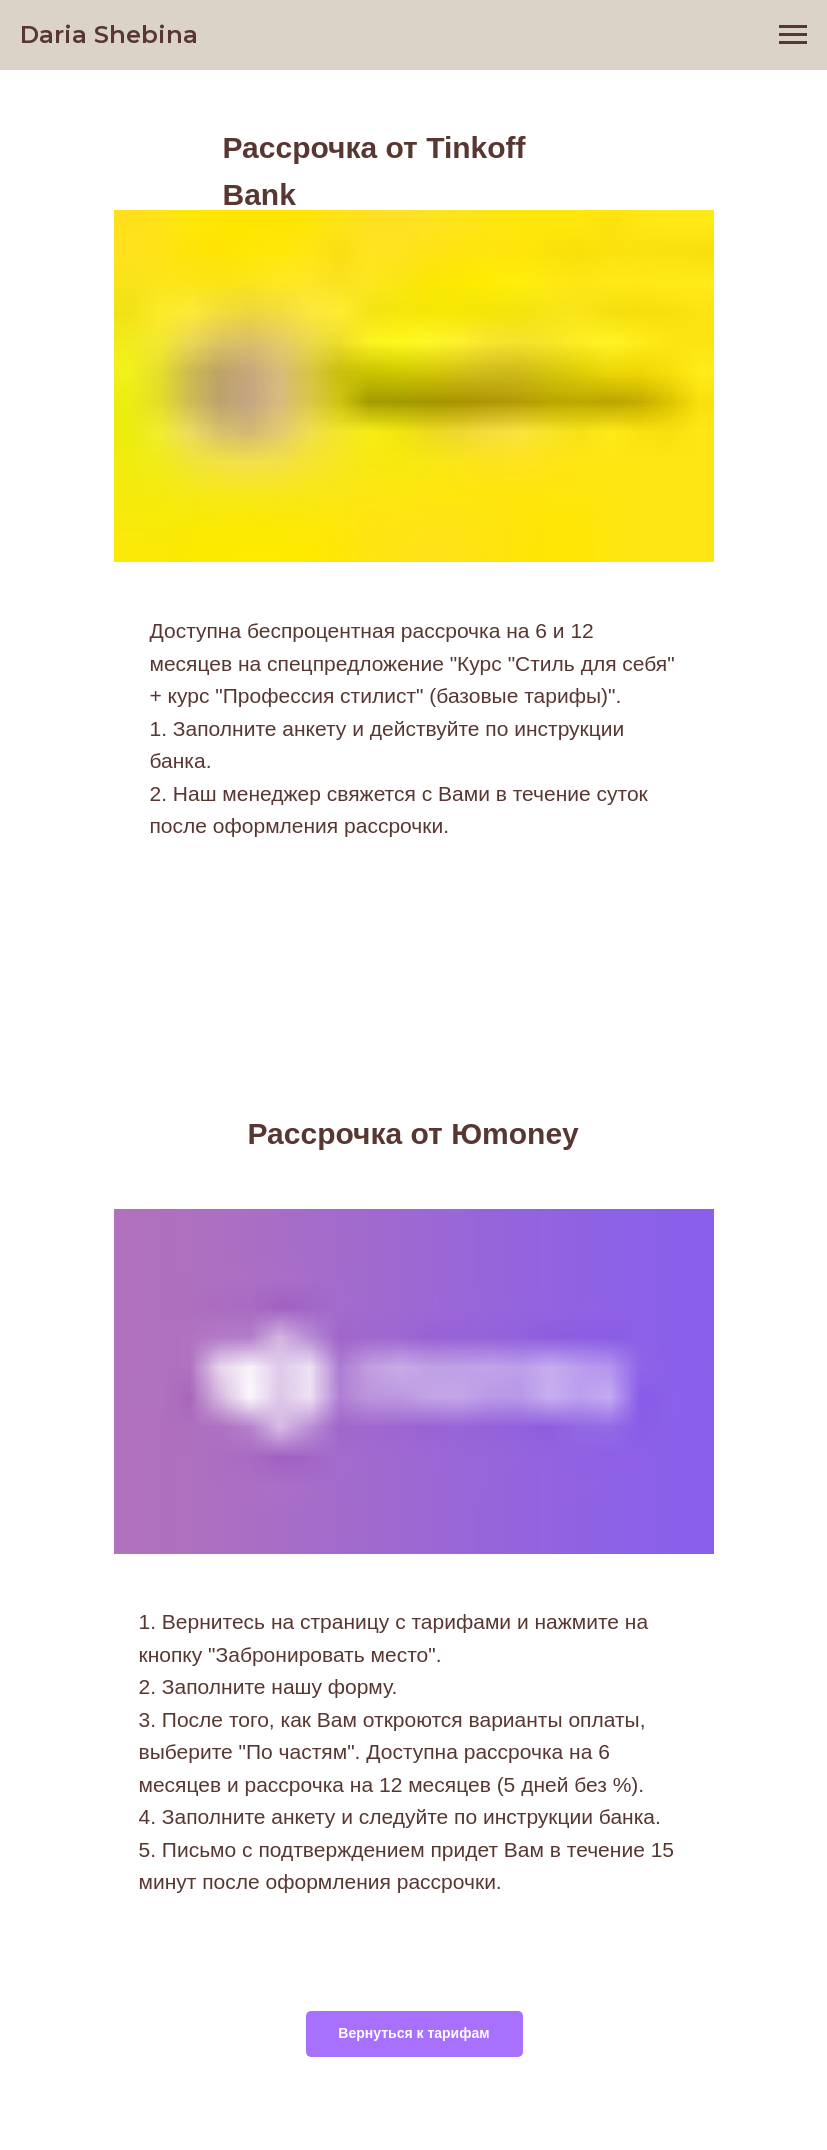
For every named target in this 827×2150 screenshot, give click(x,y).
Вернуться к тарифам (413, 2033)
